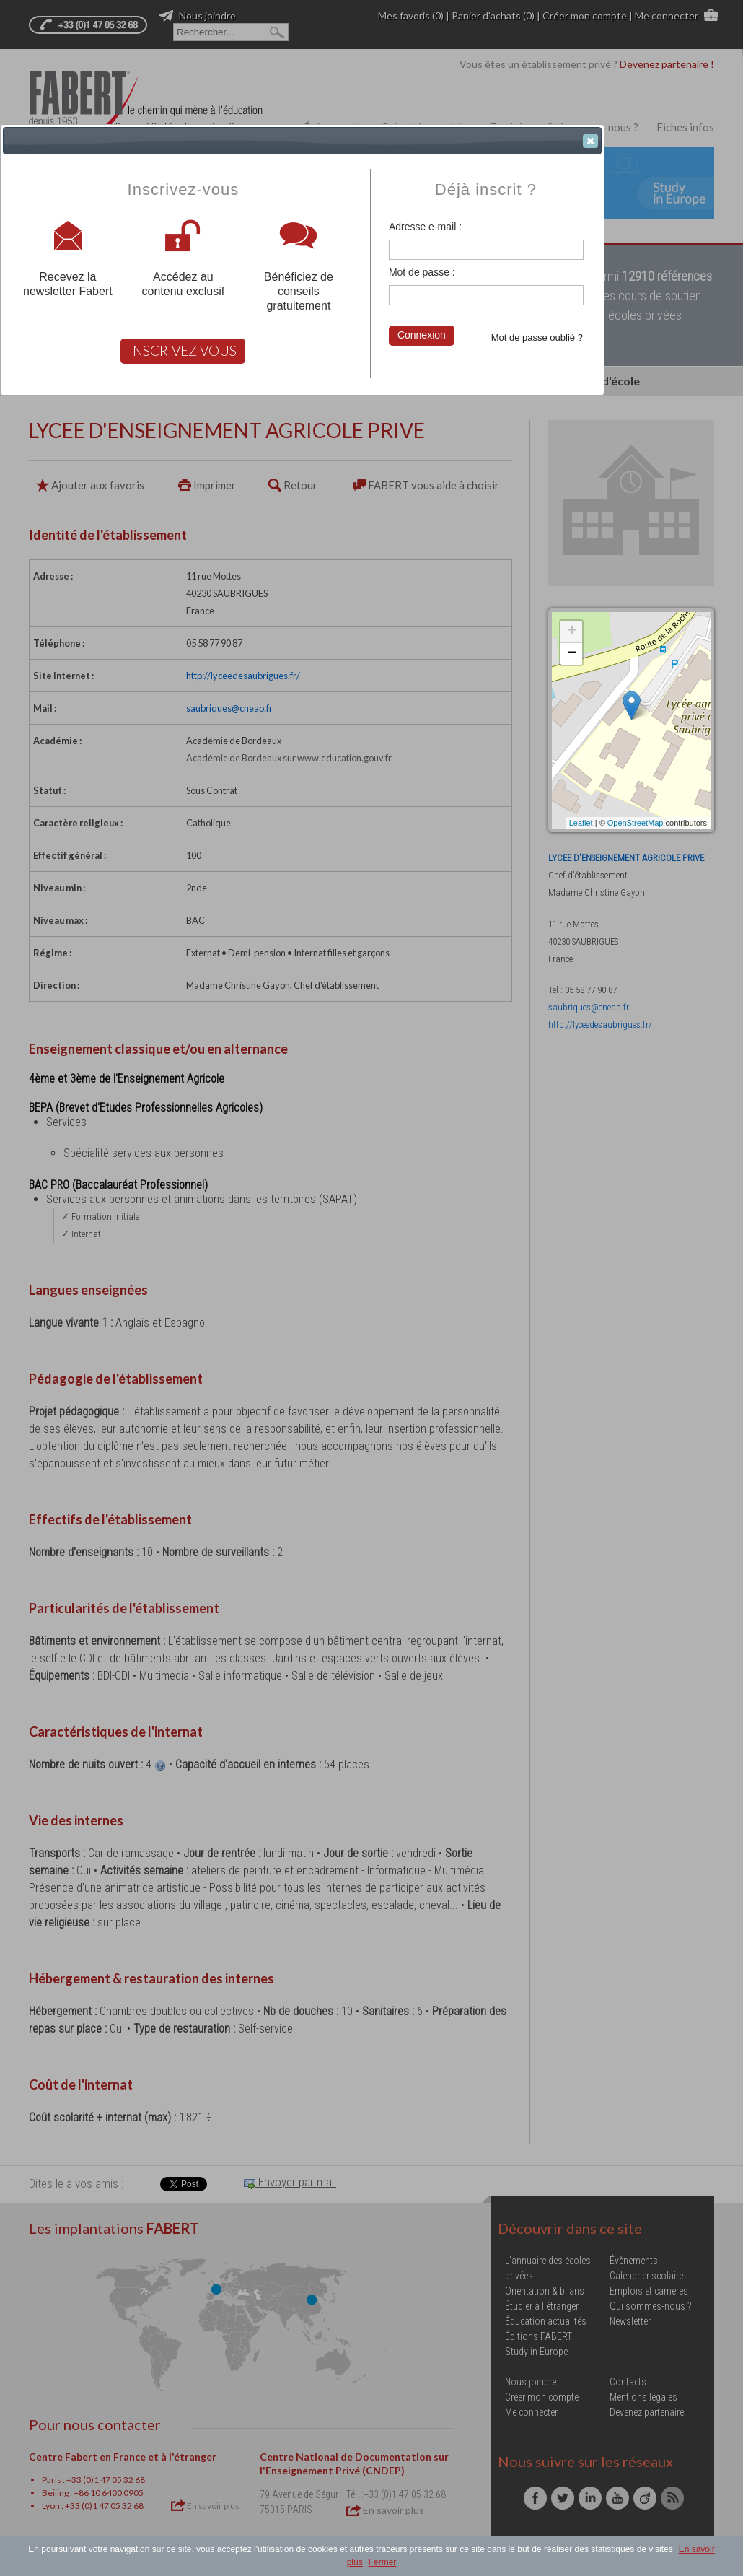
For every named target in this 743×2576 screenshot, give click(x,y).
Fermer (383, 2562)
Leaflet (581, 822)
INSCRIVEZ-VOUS (183, 350)
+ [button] (571, 631)
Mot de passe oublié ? (537, 337)
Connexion (421, 335)
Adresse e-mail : (425, 226)
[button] (590, 141)
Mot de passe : (422, 272)
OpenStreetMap (635, 822)
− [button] (571, 654)
